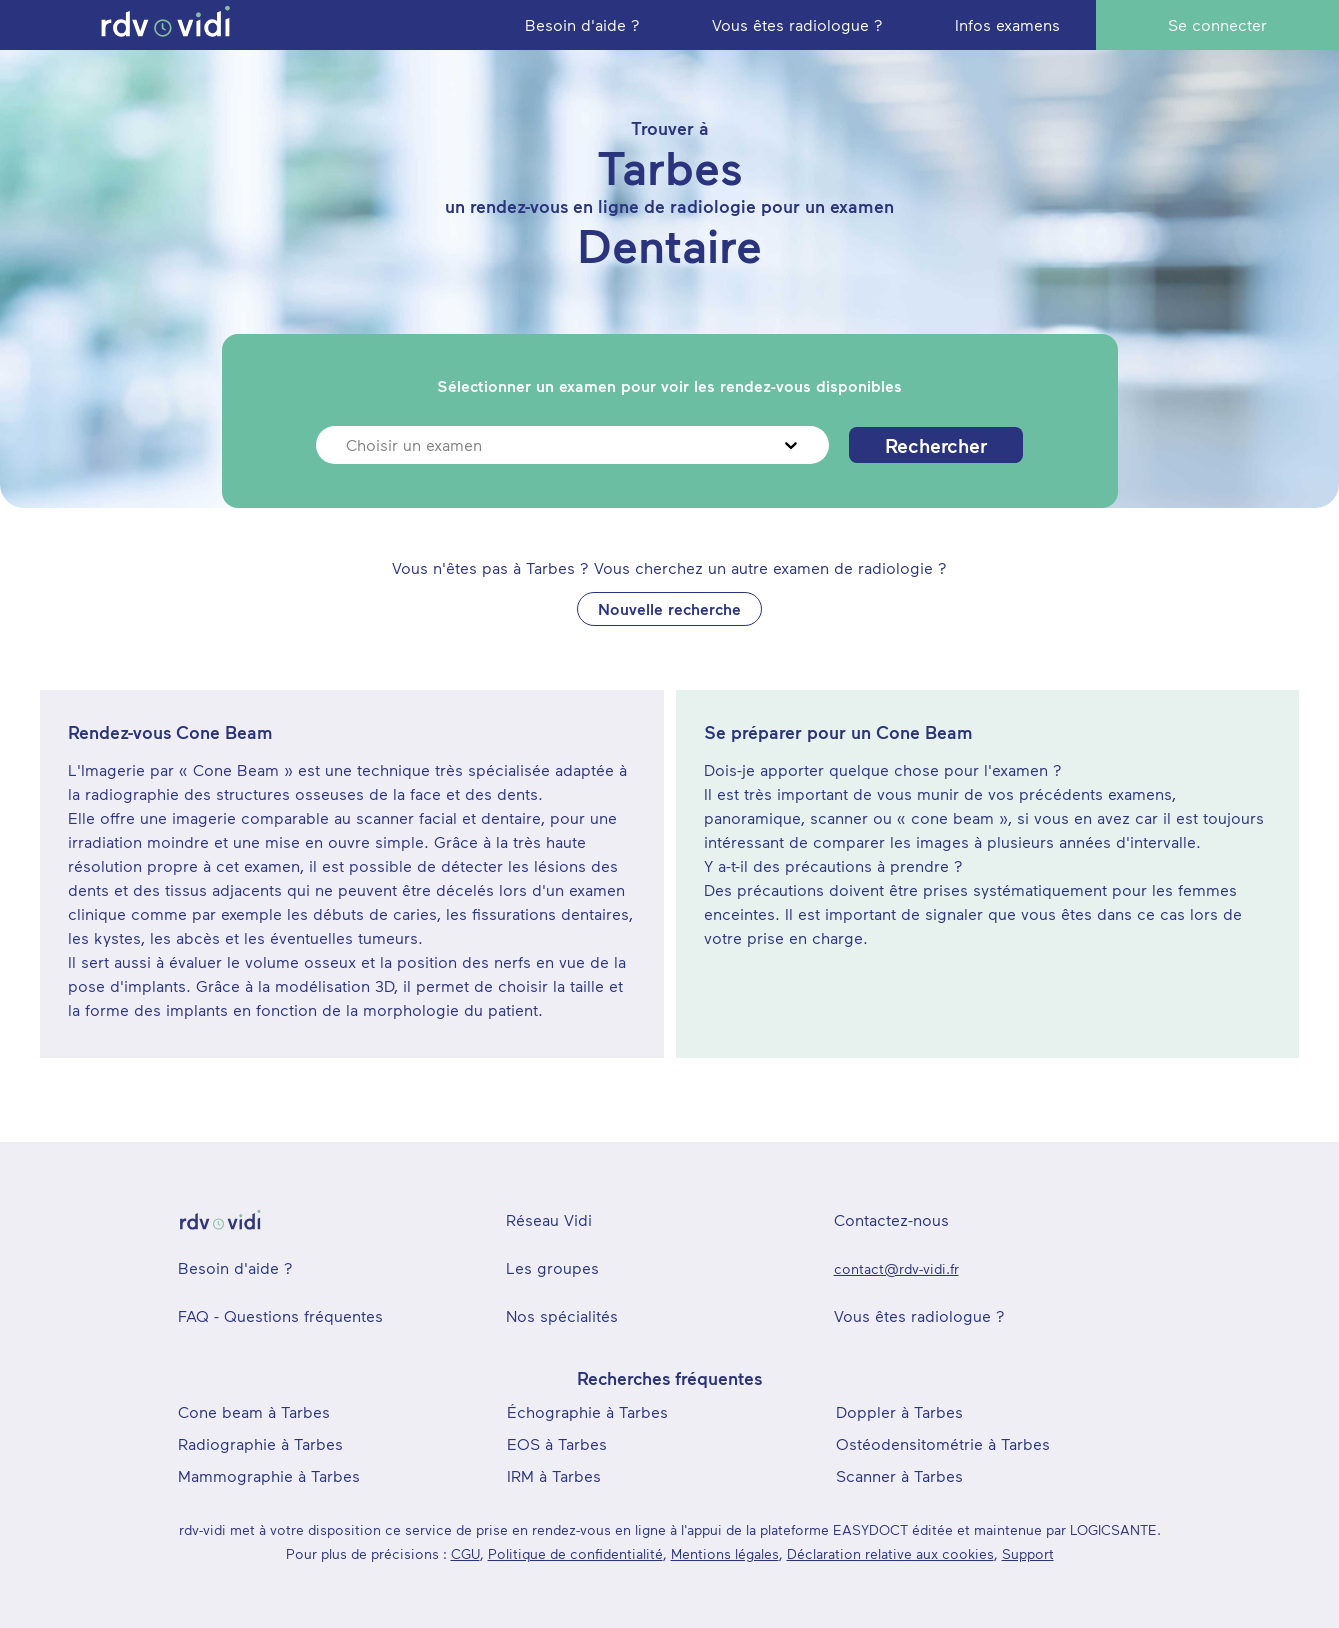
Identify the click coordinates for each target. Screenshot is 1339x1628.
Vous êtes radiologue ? (919, 1315)
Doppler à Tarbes (899, 1411)
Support (1028, 1553)
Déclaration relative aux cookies (890, 1553)
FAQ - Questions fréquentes (280, 1315)
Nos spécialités (562, 1315)
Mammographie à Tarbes (269, 1475)
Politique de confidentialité (575, 1553)
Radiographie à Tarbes (260, 1443)
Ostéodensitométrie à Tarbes (943, 1443)
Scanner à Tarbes (899, 1475)
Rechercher (936, 445)
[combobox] (348, 445)
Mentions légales (725, 1553)
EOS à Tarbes (557, 1443)
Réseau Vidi (549, 1219)
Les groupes (552, 1267)
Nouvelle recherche (669, 608)
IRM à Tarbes (554, 1475)
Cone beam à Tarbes (254, 1411)
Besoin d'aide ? (235, 1267)
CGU (465, 1553)
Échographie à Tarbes (587, 1411)
